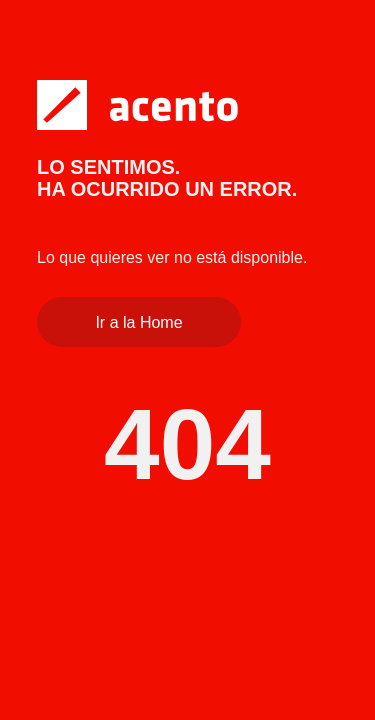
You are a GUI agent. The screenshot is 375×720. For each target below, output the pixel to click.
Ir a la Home (138, 322)
